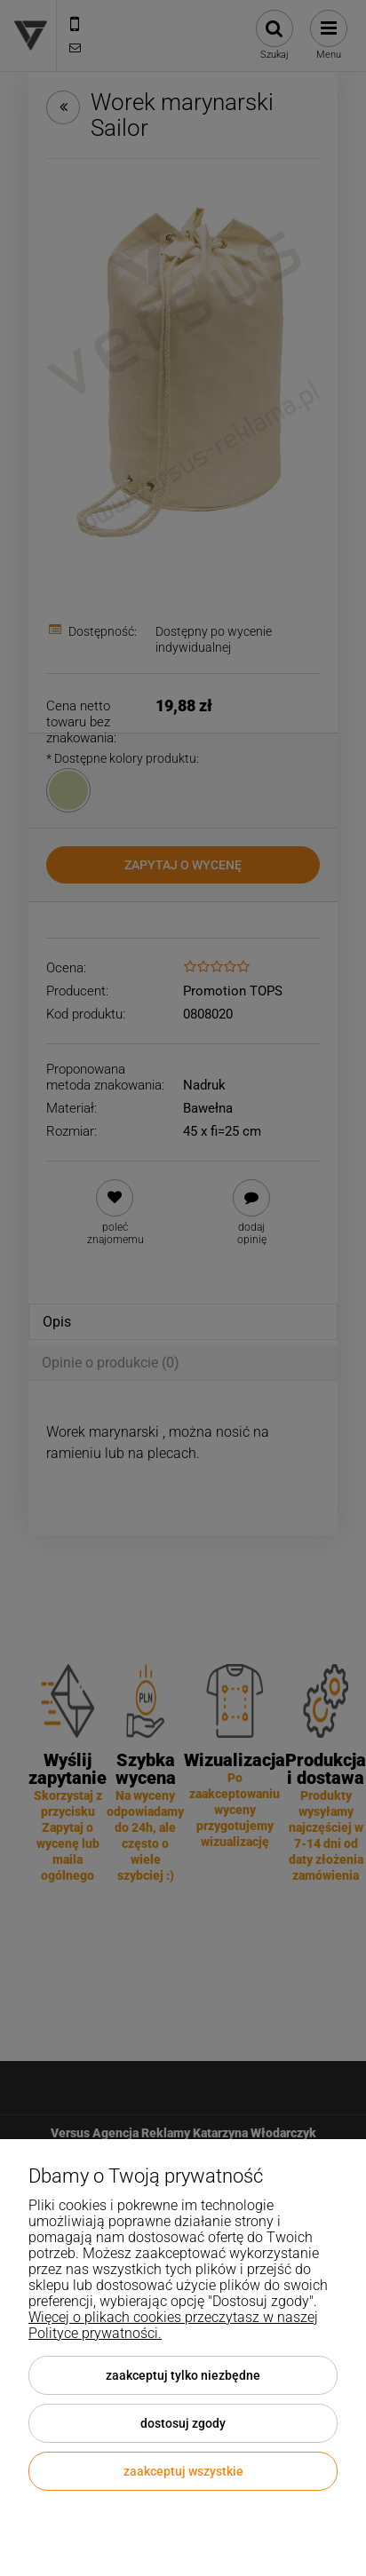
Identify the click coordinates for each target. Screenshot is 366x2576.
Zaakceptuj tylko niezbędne (183, 2375)
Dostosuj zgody (183, 2423)
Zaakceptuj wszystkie (183, 2471)
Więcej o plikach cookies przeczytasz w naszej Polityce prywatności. (173, 2325)
